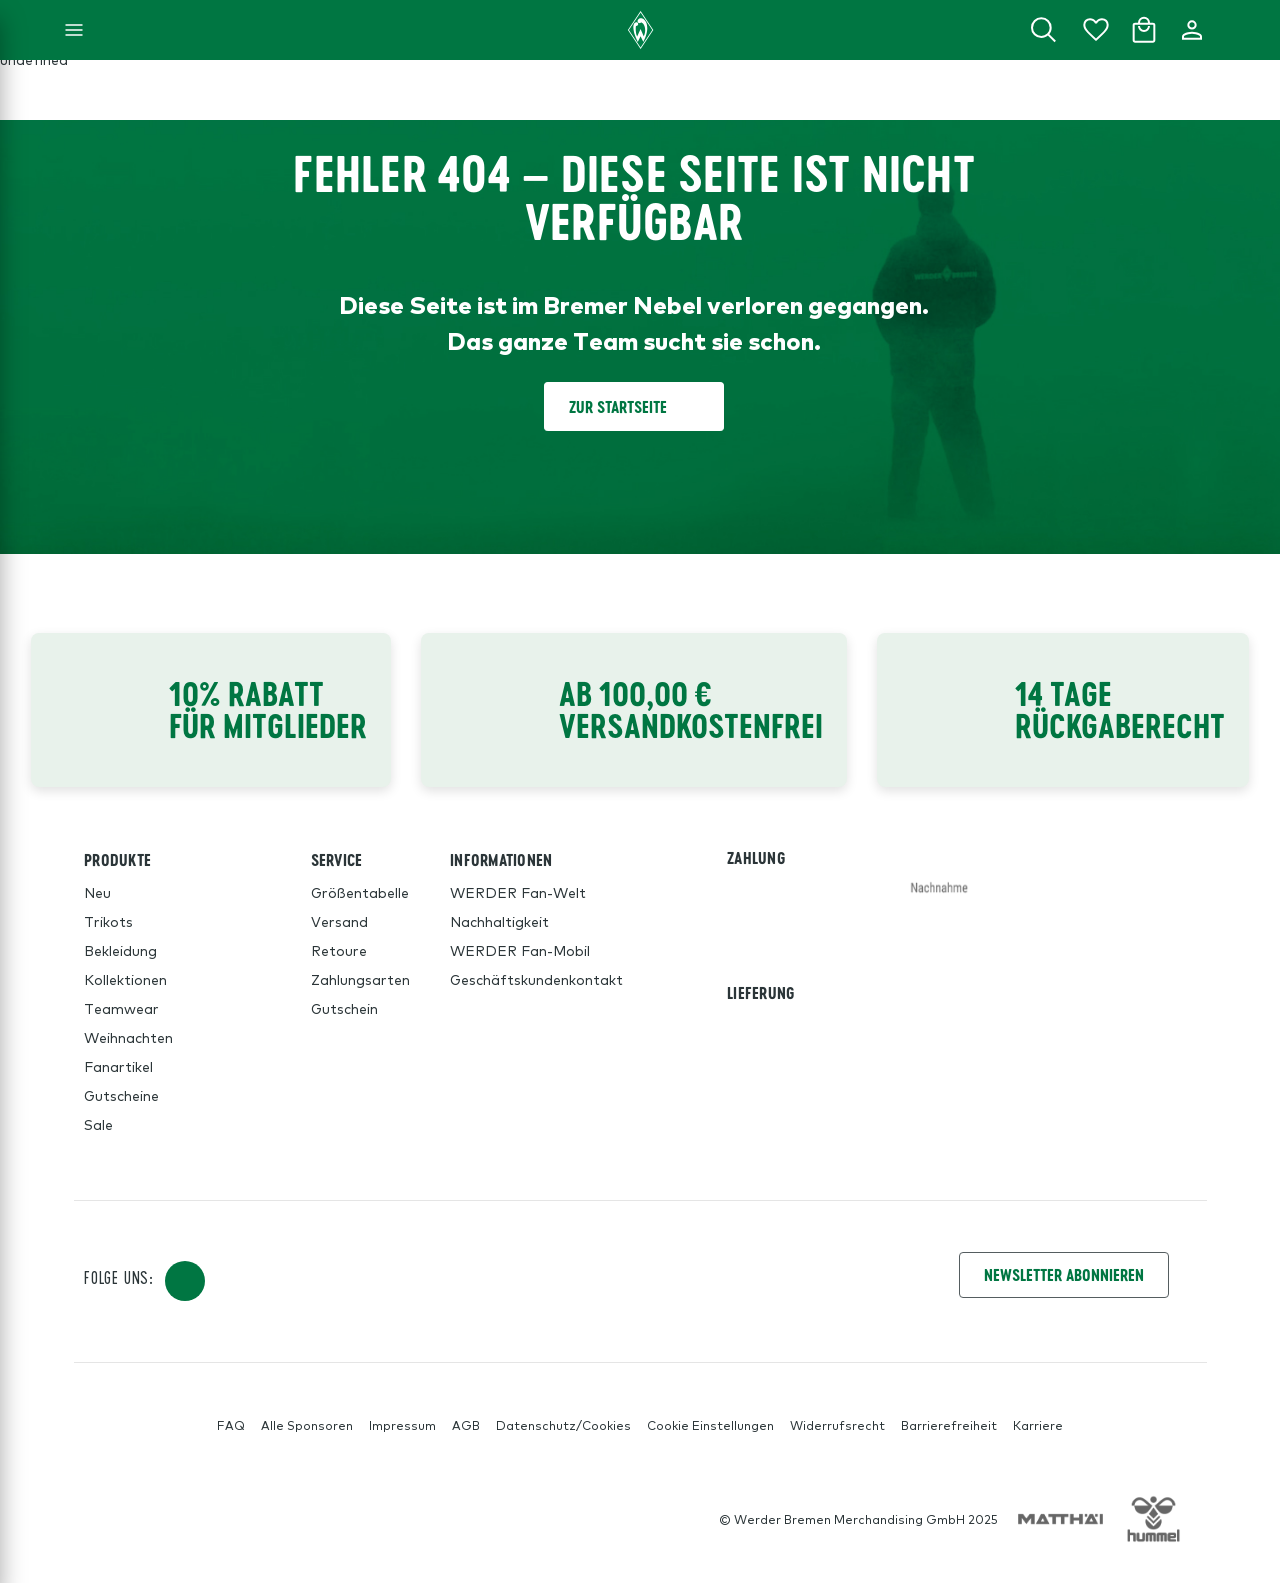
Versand (339, 921)
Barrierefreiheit (949, 1425)
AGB (466, 1425)
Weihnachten (128, 1037)
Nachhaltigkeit (499, 921)
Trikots (108, 921)
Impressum (402, 1425)
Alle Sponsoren (307, 1425)
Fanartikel (118, 1066)
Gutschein (344, 1008)
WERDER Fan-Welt (518, 892)
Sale (98, 1124)
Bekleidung (120, 950)
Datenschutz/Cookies (563, 1425)
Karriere (1038, 1425)
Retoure (339, 950)
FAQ (231, 1425)
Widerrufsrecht (837, 1425)
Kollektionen (125, 979)
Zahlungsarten (360, 979)
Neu (97, 892)
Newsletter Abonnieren (1064, 1274)
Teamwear (121, 1008)
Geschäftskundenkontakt (536, 979)
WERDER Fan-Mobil (520, 950)
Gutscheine (121, 1095)
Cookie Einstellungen (710, 1425)
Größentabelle (360, 892)
